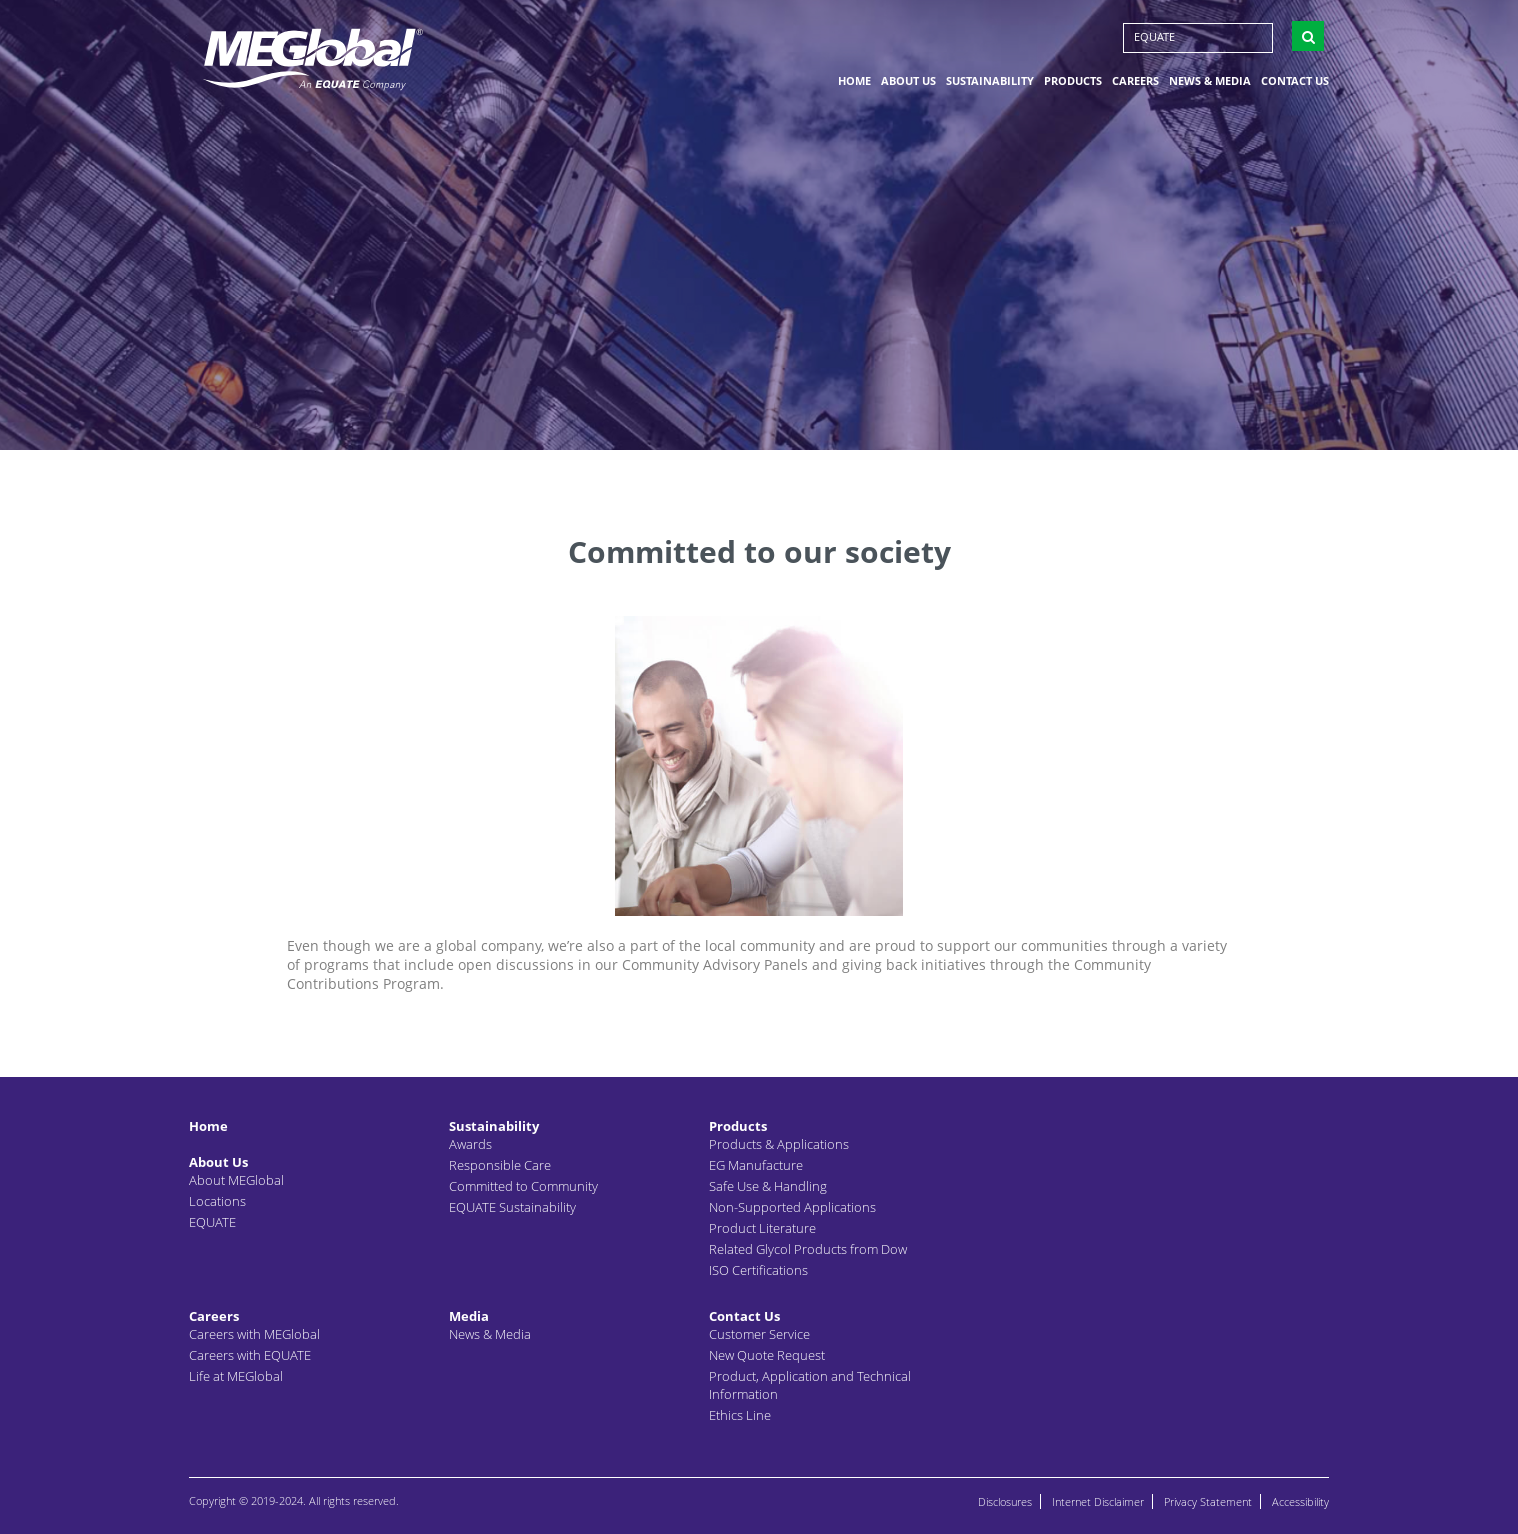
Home (854, 83)
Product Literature (762, 1228)
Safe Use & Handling (768, 1186)
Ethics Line (740, 1415)
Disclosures (1005, 1501)
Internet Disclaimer (1098, 1501)
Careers (1135, 83)
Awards (470, 1144)
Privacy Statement (1208, 1501)
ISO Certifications (758, 1270)
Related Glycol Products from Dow (808, 1249)
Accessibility (1300, 1501)
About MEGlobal (236, 1180)
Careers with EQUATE (250, 1355)
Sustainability (990, 83)
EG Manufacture (756, 1165)
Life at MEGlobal (236, 1376)
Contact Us (1295, 83)
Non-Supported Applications (792, 1207)
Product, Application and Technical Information (810, 1385)
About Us (908, 83)
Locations (217, 1201)
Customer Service (759, 1334)
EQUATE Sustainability (512, 1207)
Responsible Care (500, 1165)
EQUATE (1154, 39)
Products (1073, 83)
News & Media (1210, 83)
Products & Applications (779, 1144)
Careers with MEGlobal (254, 1334)
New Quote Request (767, 1355)
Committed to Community (523, 1186)
